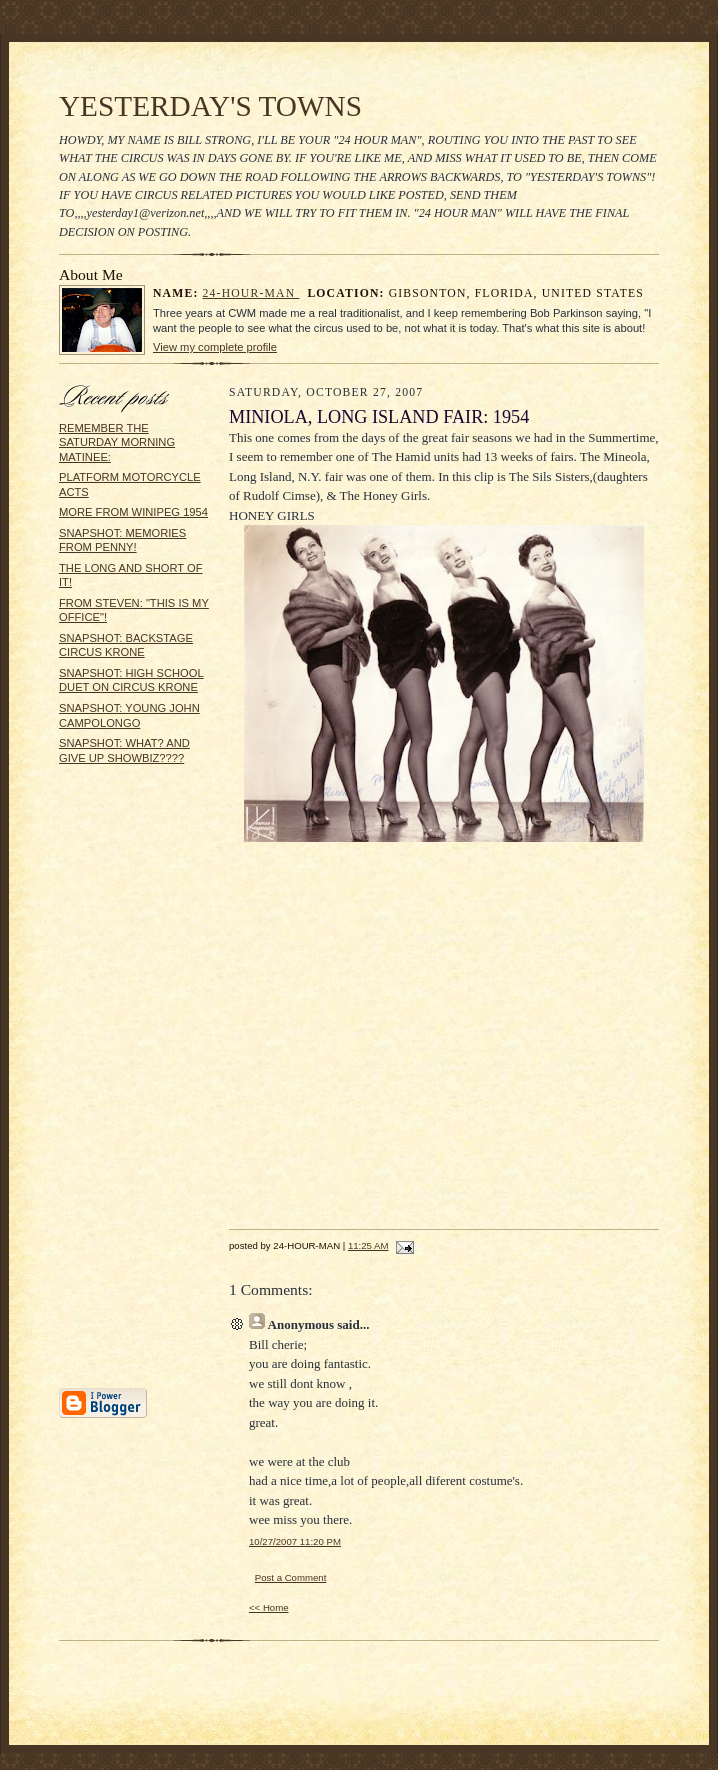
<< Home (269, 1607)
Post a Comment (291, 1577)
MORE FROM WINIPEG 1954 (133, 512)
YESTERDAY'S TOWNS (210, 106)
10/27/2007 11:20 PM (295, 1541)
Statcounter (358, 1760)
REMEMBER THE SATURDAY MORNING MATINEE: (117, 442)
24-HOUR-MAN (251, 293)
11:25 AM (368, 1245)
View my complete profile (215, 347)
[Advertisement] (119, 1083)
